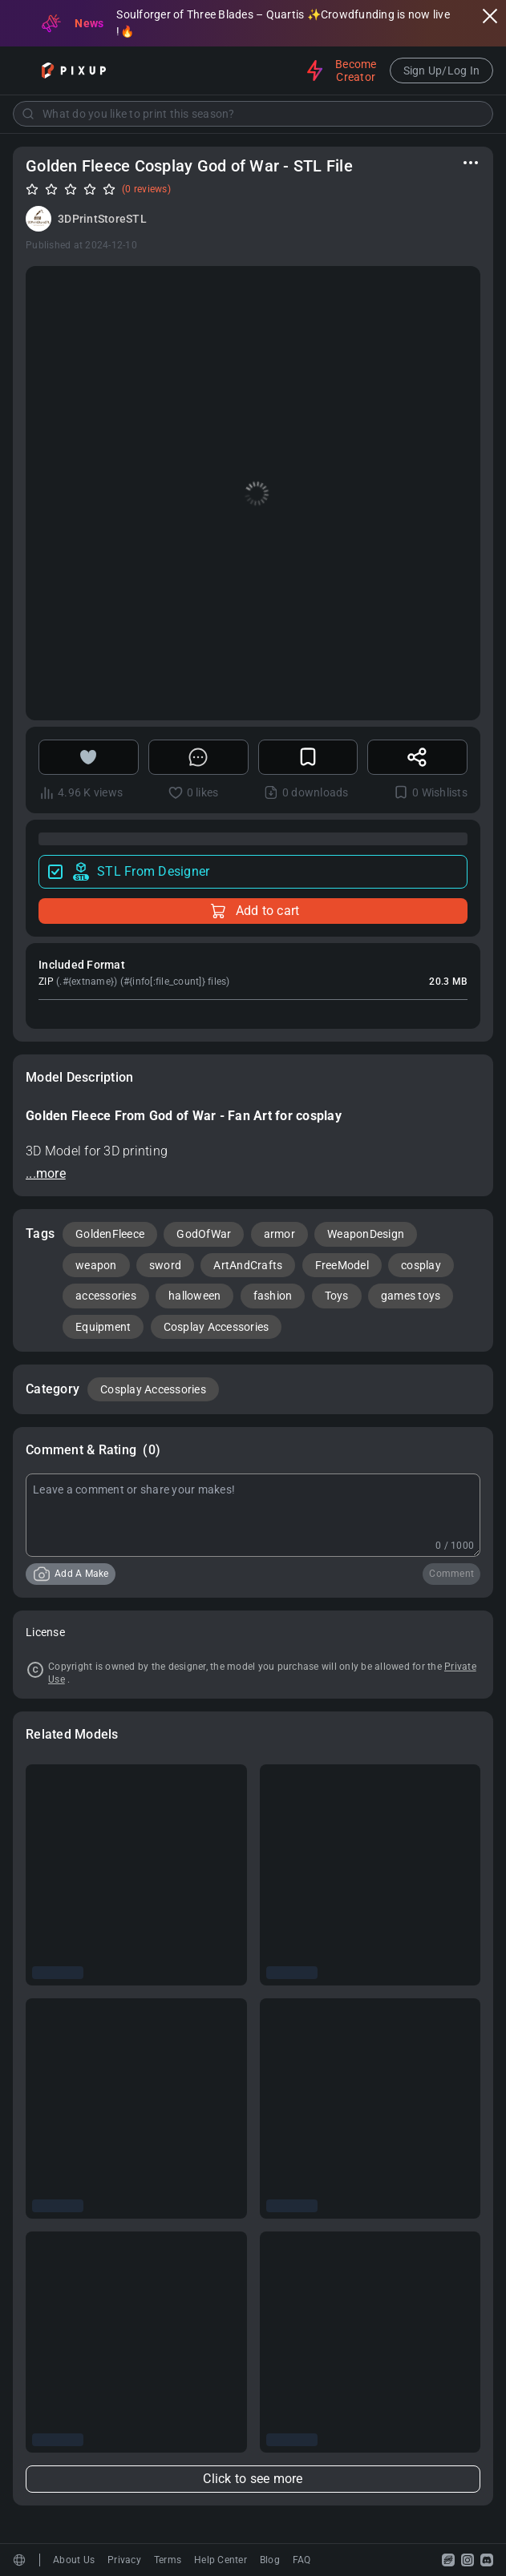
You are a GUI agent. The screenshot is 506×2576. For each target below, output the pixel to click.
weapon (96, 1265)
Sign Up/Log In (441, 70)
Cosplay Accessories (216, 1326)
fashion (273, 1295)
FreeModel (342, 1265)
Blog (270, 2560)
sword (165, 1265)
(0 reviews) (146, 189)
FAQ (302, 2560)
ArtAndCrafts (247, 1265)
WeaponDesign (365, 1234)
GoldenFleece (109, 1234)
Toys (337, 1295)
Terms (167, 2560)
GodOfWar (203, 1234)
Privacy (124, 2560)
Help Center (220, 2560)
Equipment (103, 1326)
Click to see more (252, 2478)
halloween (194, 1295)
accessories (105, 1295)
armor (279, 1234)
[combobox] (253, 114)
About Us (74, 2560)
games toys (411, 1295)
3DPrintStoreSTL (102, 218)
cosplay (421, 1265)
